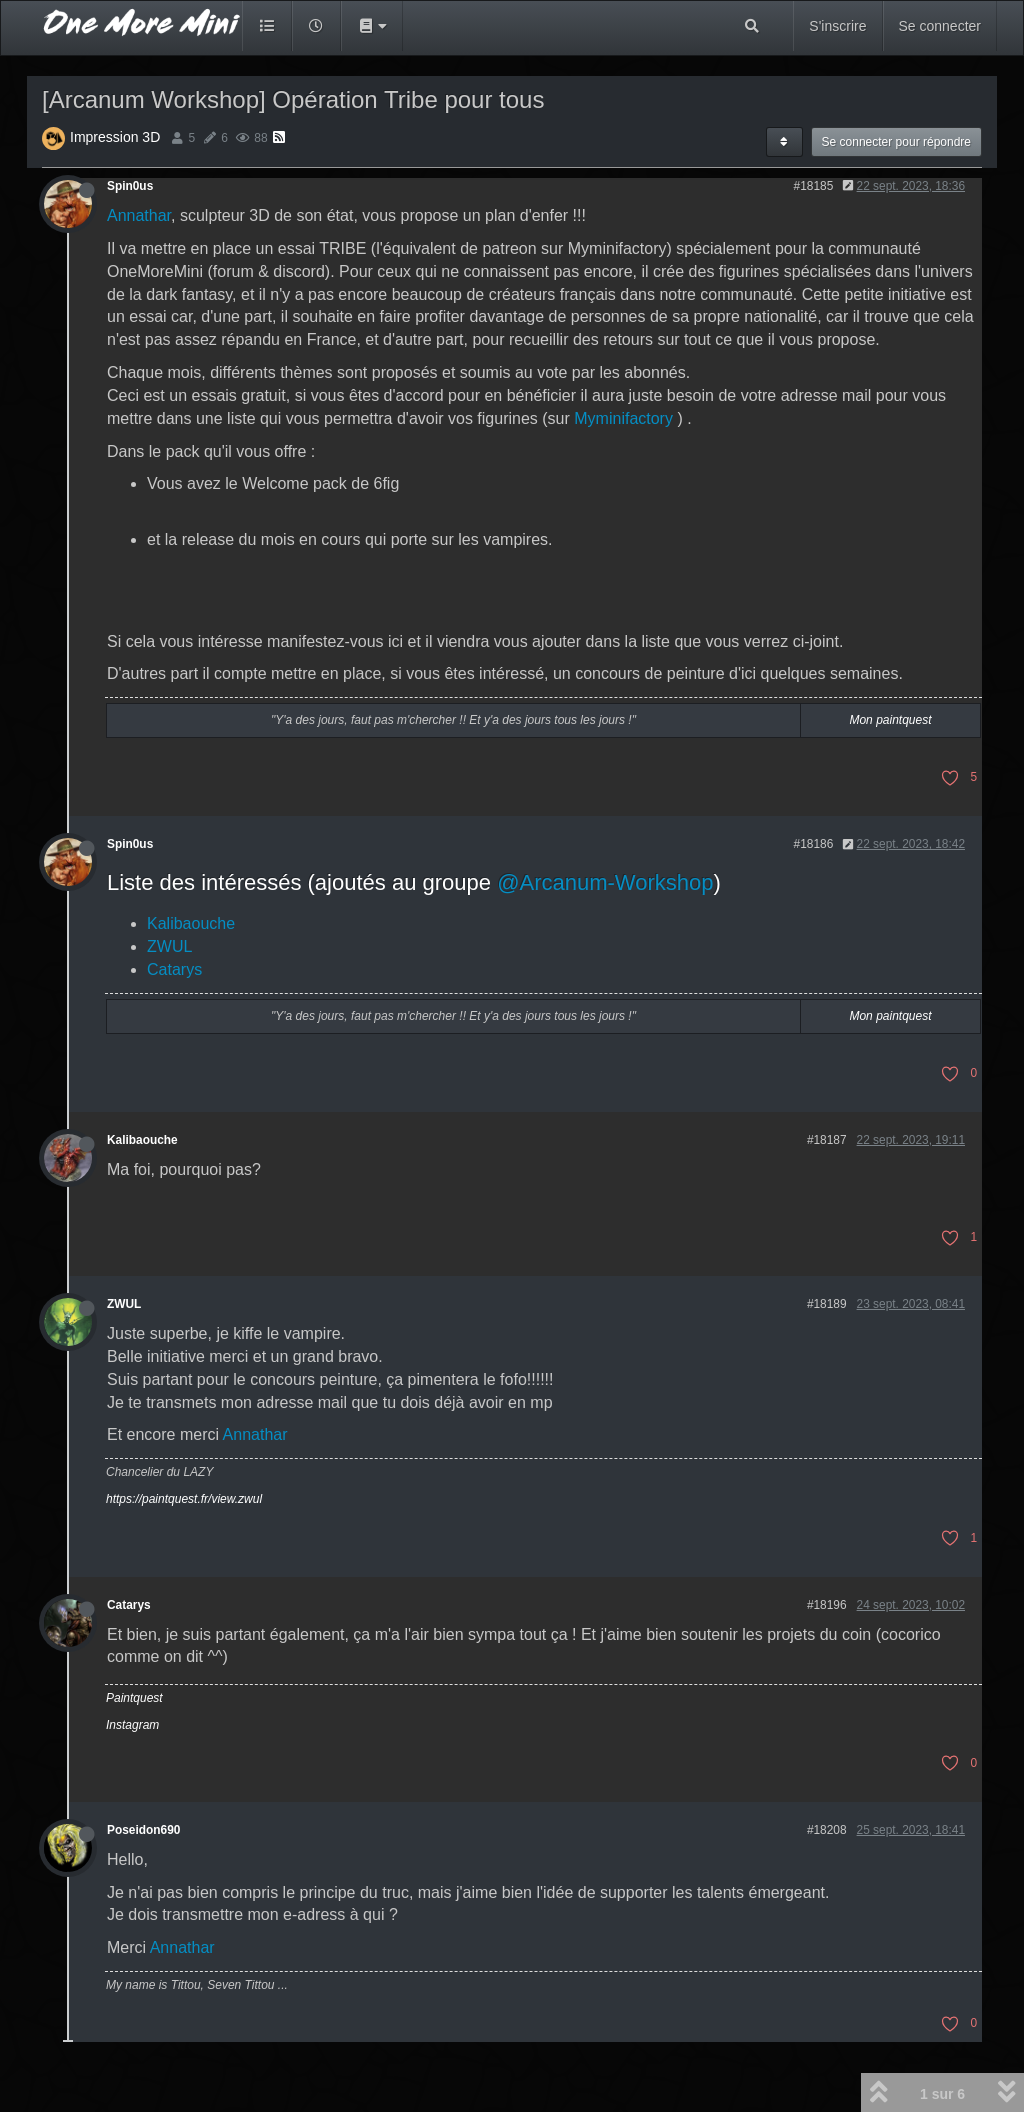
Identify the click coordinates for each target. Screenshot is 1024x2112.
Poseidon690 (143, 1830)
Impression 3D (115, 137)
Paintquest (134, 1698)
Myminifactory (623, 418)
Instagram (132, 1725)
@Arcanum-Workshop (605, 882)
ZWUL (169, 946)
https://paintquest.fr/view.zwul (184, 1499)
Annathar (139, 215)
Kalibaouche (191, 923)
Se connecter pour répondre (896, 142)
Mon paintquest (890, 720)
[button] (372, 26)
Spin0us (130, 186)
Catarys (174, 969)
